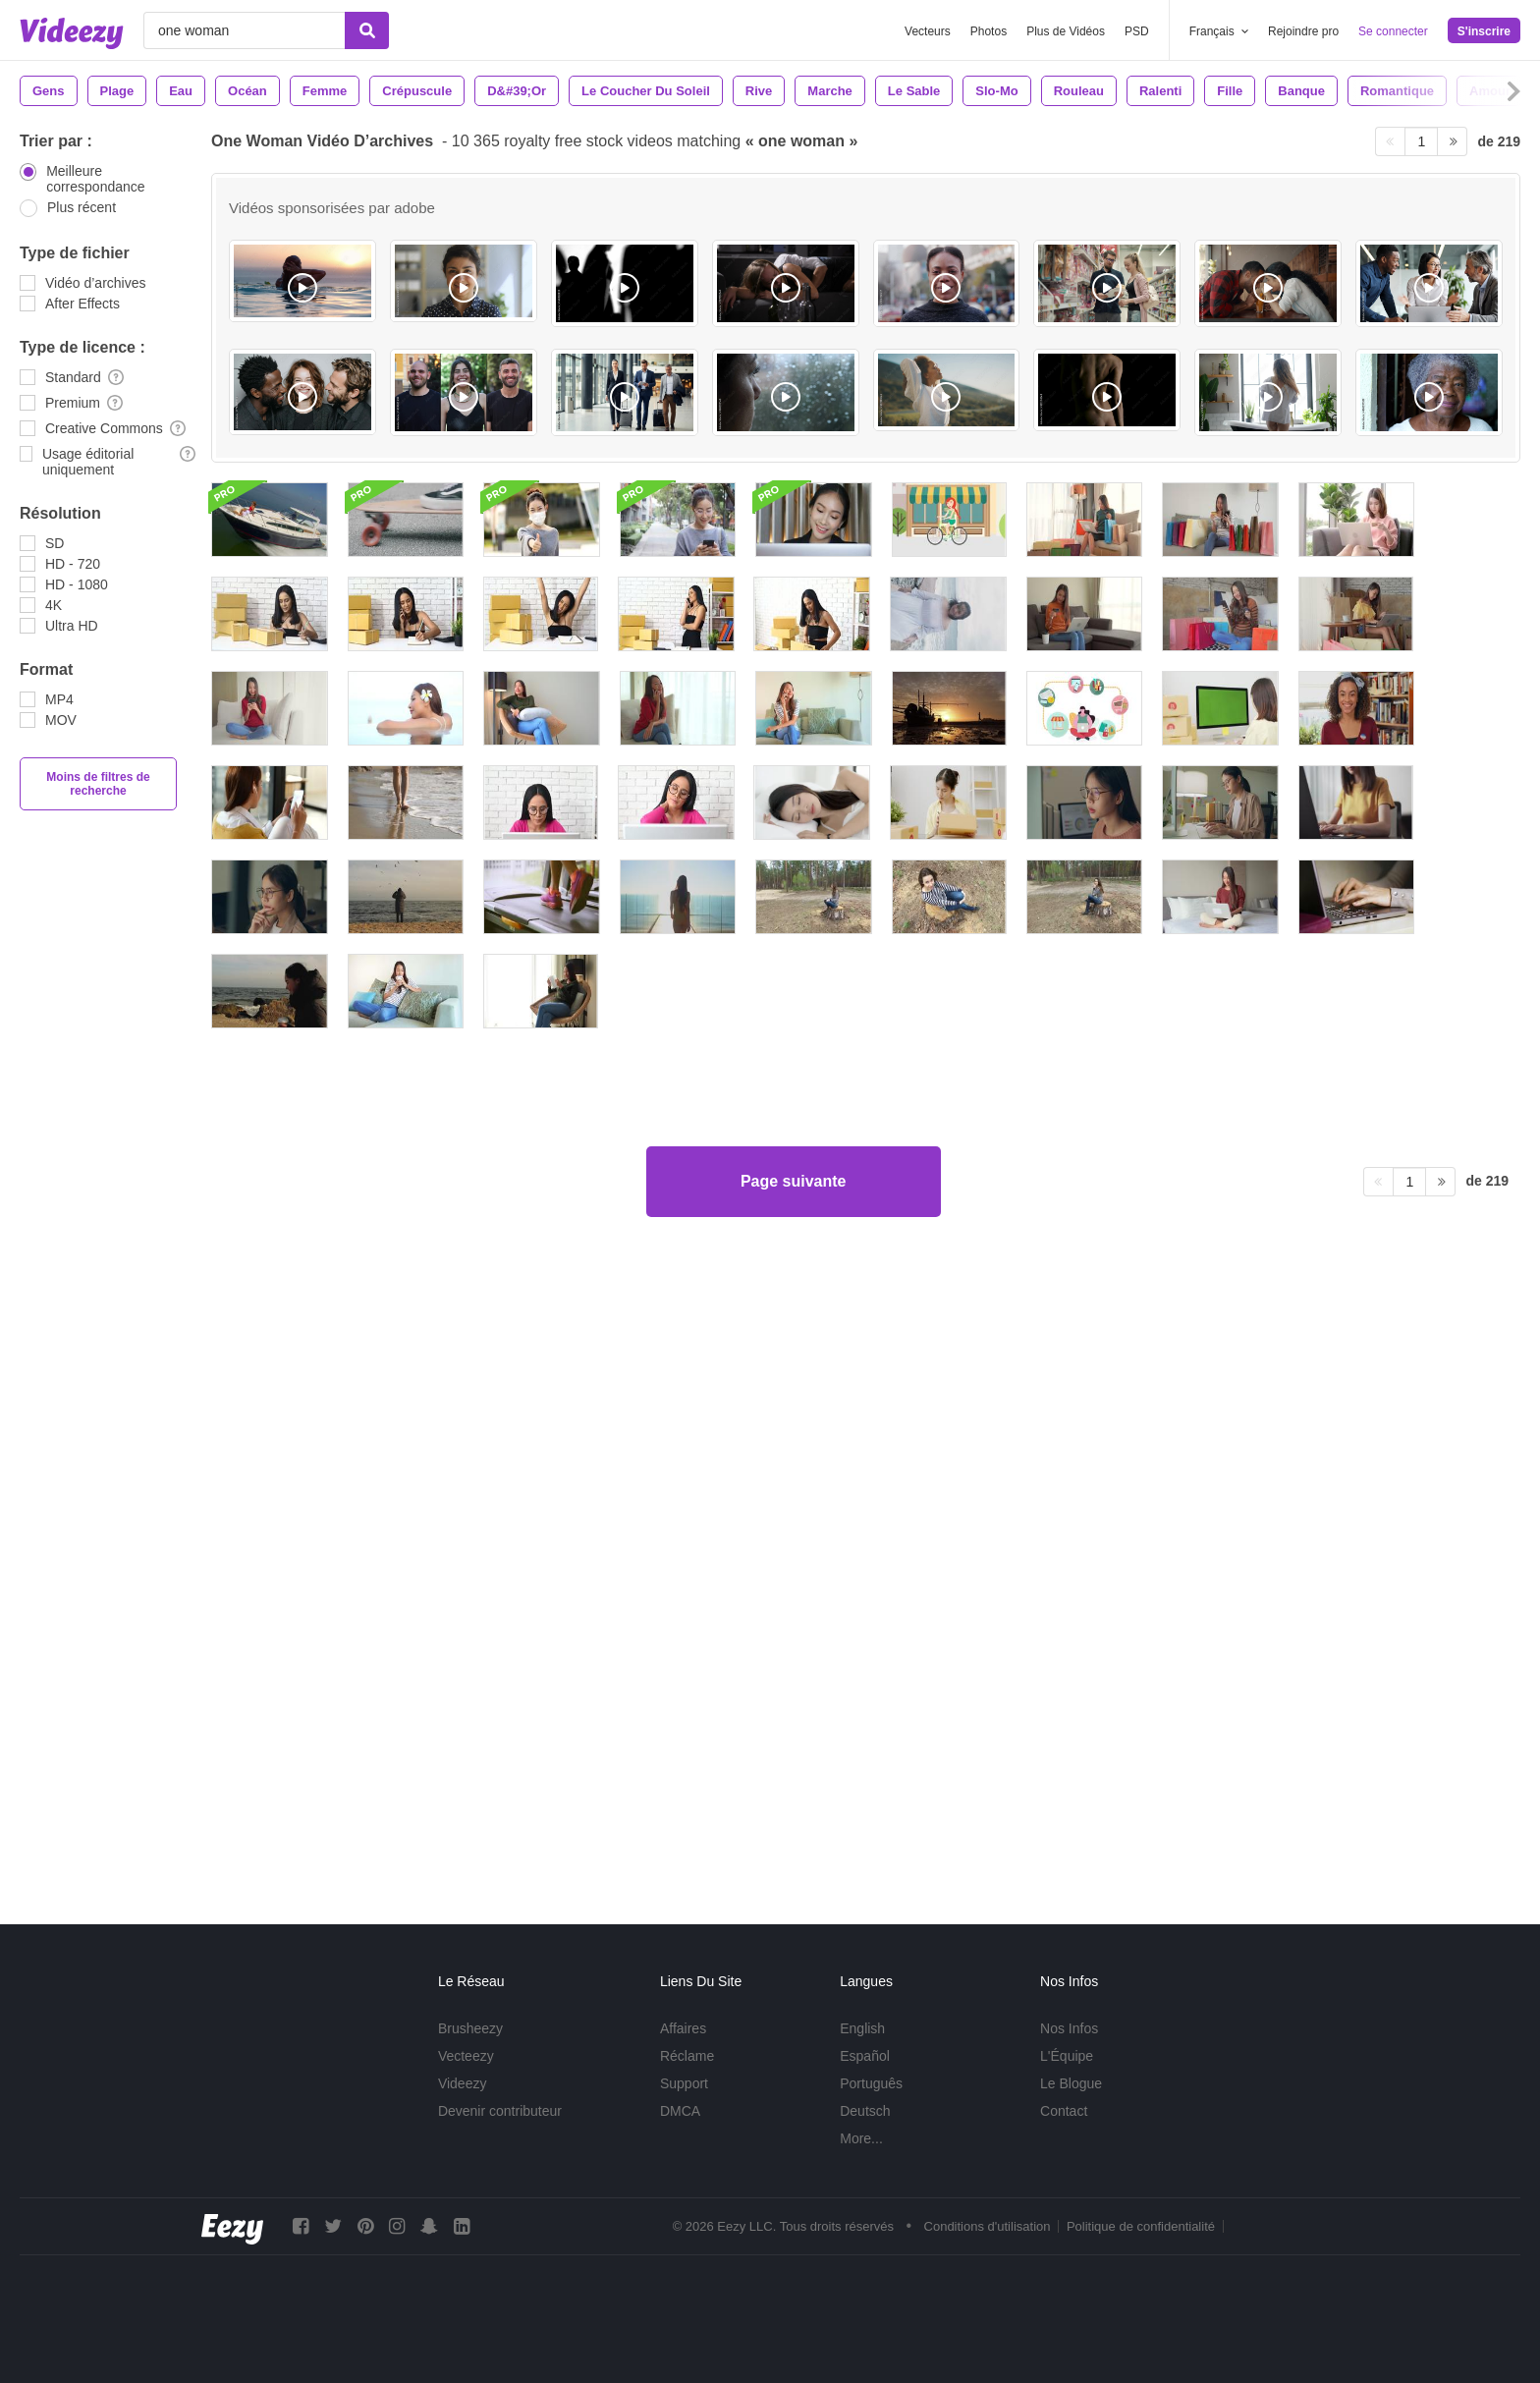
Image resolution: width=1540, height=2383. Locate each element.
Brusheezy (470, 2028)
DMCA (680, 2111)
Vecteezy (466, 2056)
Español (865, 2056)
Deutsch (865, 2111)
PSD (1137, 31)
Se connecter (1393, 31)
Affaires (683, 2028)
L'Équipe (1066, 2056)
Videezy (462, 2083)
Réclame (687, 2056)
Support (684, 2083)
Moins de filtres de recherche (97, 784)
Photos (988, 31)
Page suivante (794, 1809)
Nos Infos (1069, 2028)
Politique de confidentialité (1141, 2226)
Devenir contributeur (500, 2111)
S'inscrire (1484, 31)
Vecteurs (928, 31)
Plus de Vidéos (1065, 31)
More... (861, 2138)
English (862, 2028)
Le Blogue (1071, 2083)
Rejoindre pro (1303, 31)
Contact (1063, 2111)
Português (871, 2083)
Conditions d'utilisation (987, 2226)
